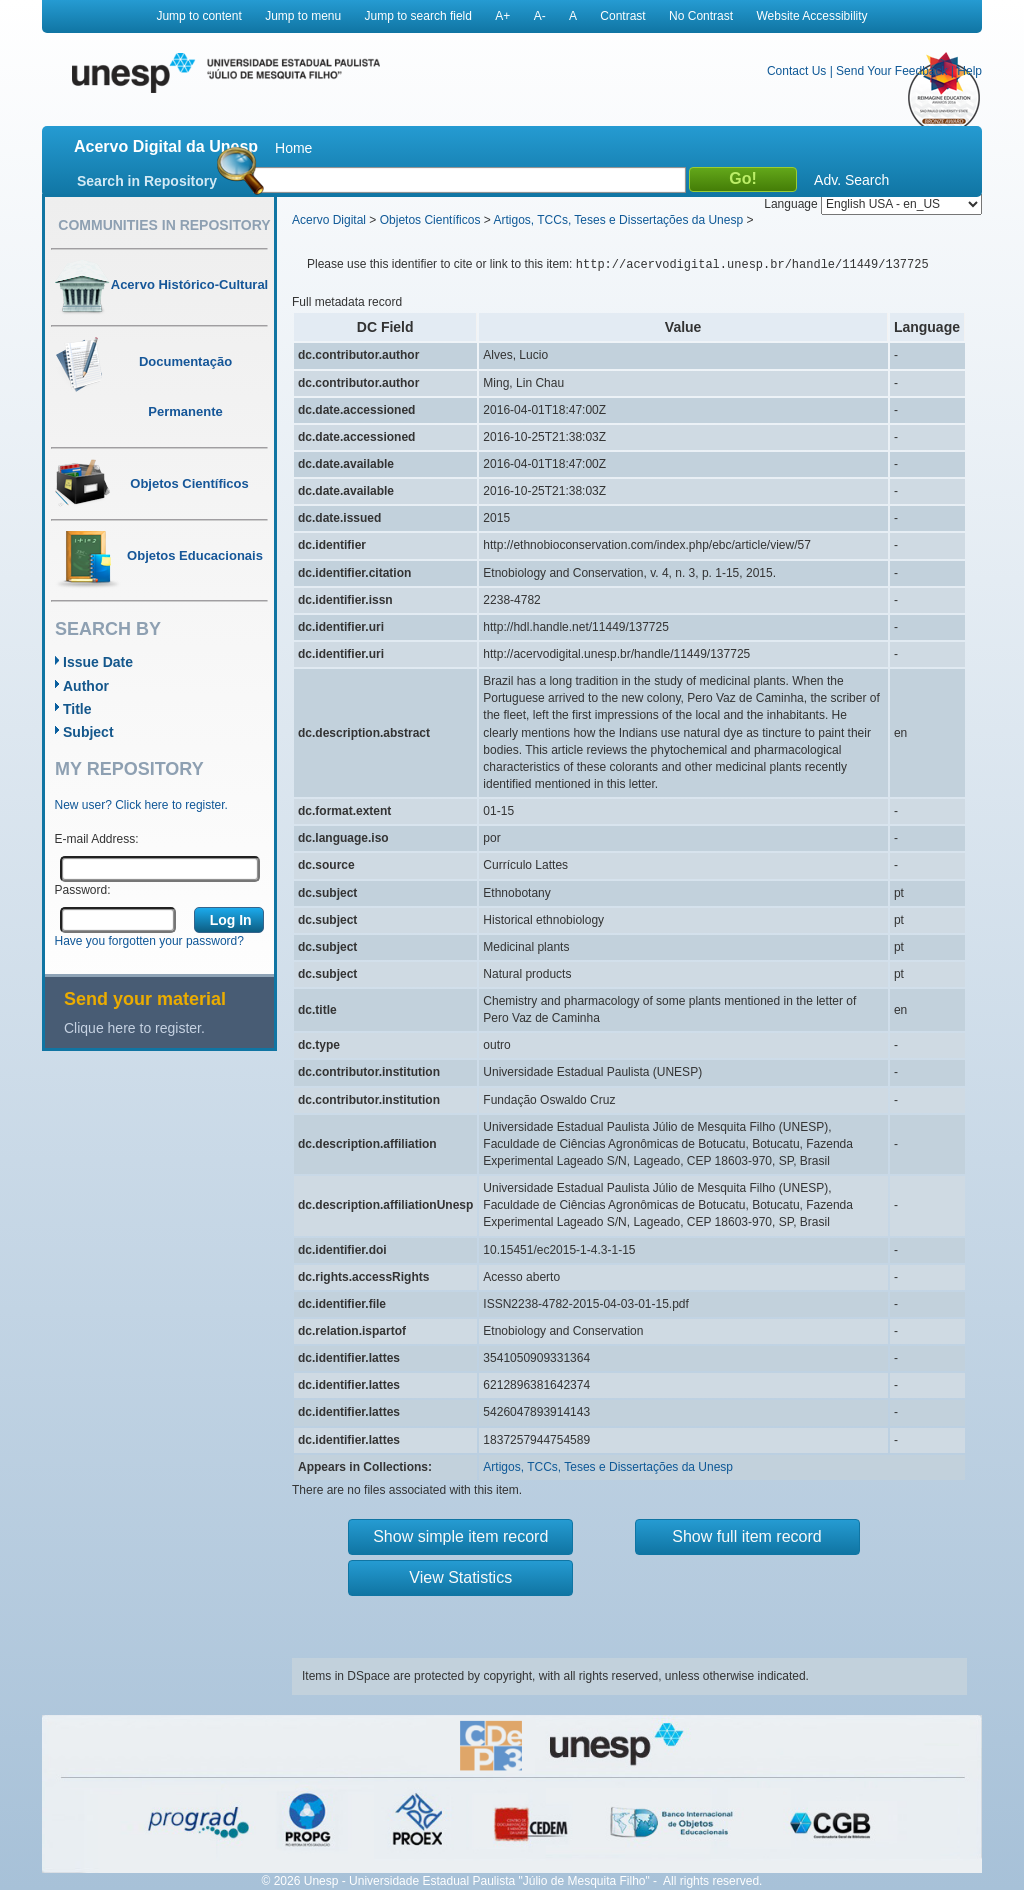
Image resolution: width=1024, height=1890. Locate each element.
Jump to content (198, 16)
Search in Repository (147, 181)
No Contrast (701, 16)
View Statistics (460, 1577)
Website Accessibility (811, 16)
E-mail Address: (97, 839)
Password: (83, 890)
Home (293, 148)
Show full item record (746, 1536)
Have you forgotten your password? (149, 941)
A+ (502, 16)
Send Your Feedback (891, 71)
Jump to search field (418, 16)
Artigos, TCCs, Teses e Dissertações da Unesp (618, 220)
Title (77, 709)
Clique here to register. (134, 1028)
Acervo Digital (329, 220)
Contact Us (796, 71)
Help (969, 71)
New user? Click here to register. (141, 805)
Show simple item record (460, 1536)
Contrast (622, 16)
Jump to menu (303, 16)
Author (86, 686)
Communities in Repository (164, 225)
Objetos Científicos (430, 220)
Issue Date (98, 662)
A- (540, 16)
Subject (88, 732)
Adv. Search (851, 180)
